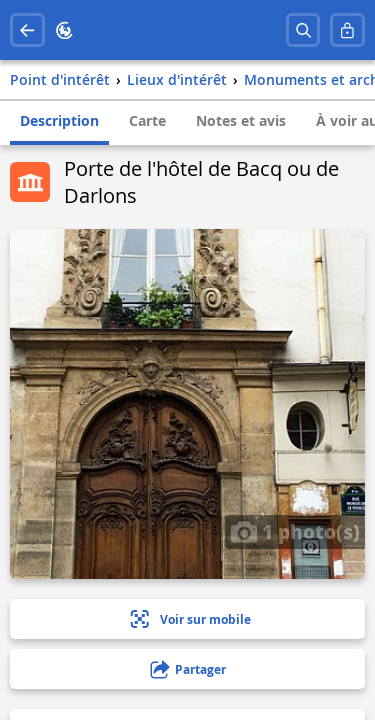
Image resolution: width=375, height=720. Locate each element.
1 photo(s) (295, 531)
